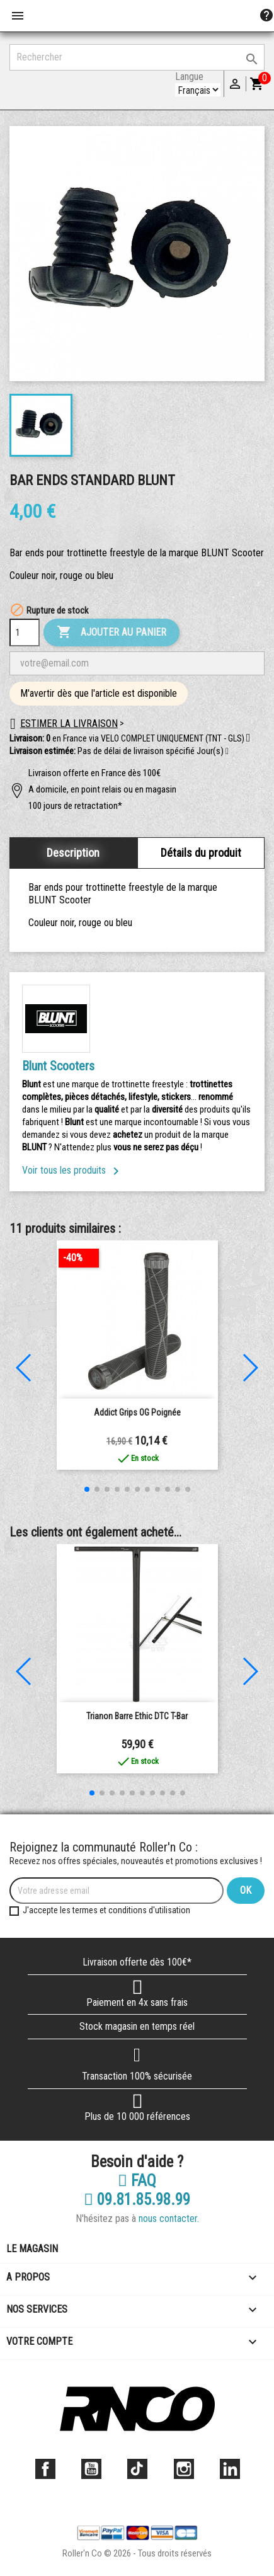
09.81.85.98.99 (137, 2200)
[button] (227, 751)
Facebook (45, 2469)
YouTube (91, 2469)
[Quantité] (24, 632)
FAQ (137, 2181)
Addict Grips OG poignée (137, 1412)
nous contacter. (169, 2218)
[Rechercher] (137, 57)
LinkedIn (230, 2469)
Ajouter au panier (111, 632)
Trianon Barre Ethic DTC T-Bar (137, 1716)
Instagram (184, 2469)
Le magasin (32, 2249)
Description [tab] (73, 852)
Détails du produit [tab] (201, 852)
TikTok (137, 2469)
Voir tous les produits (72, 1170)
